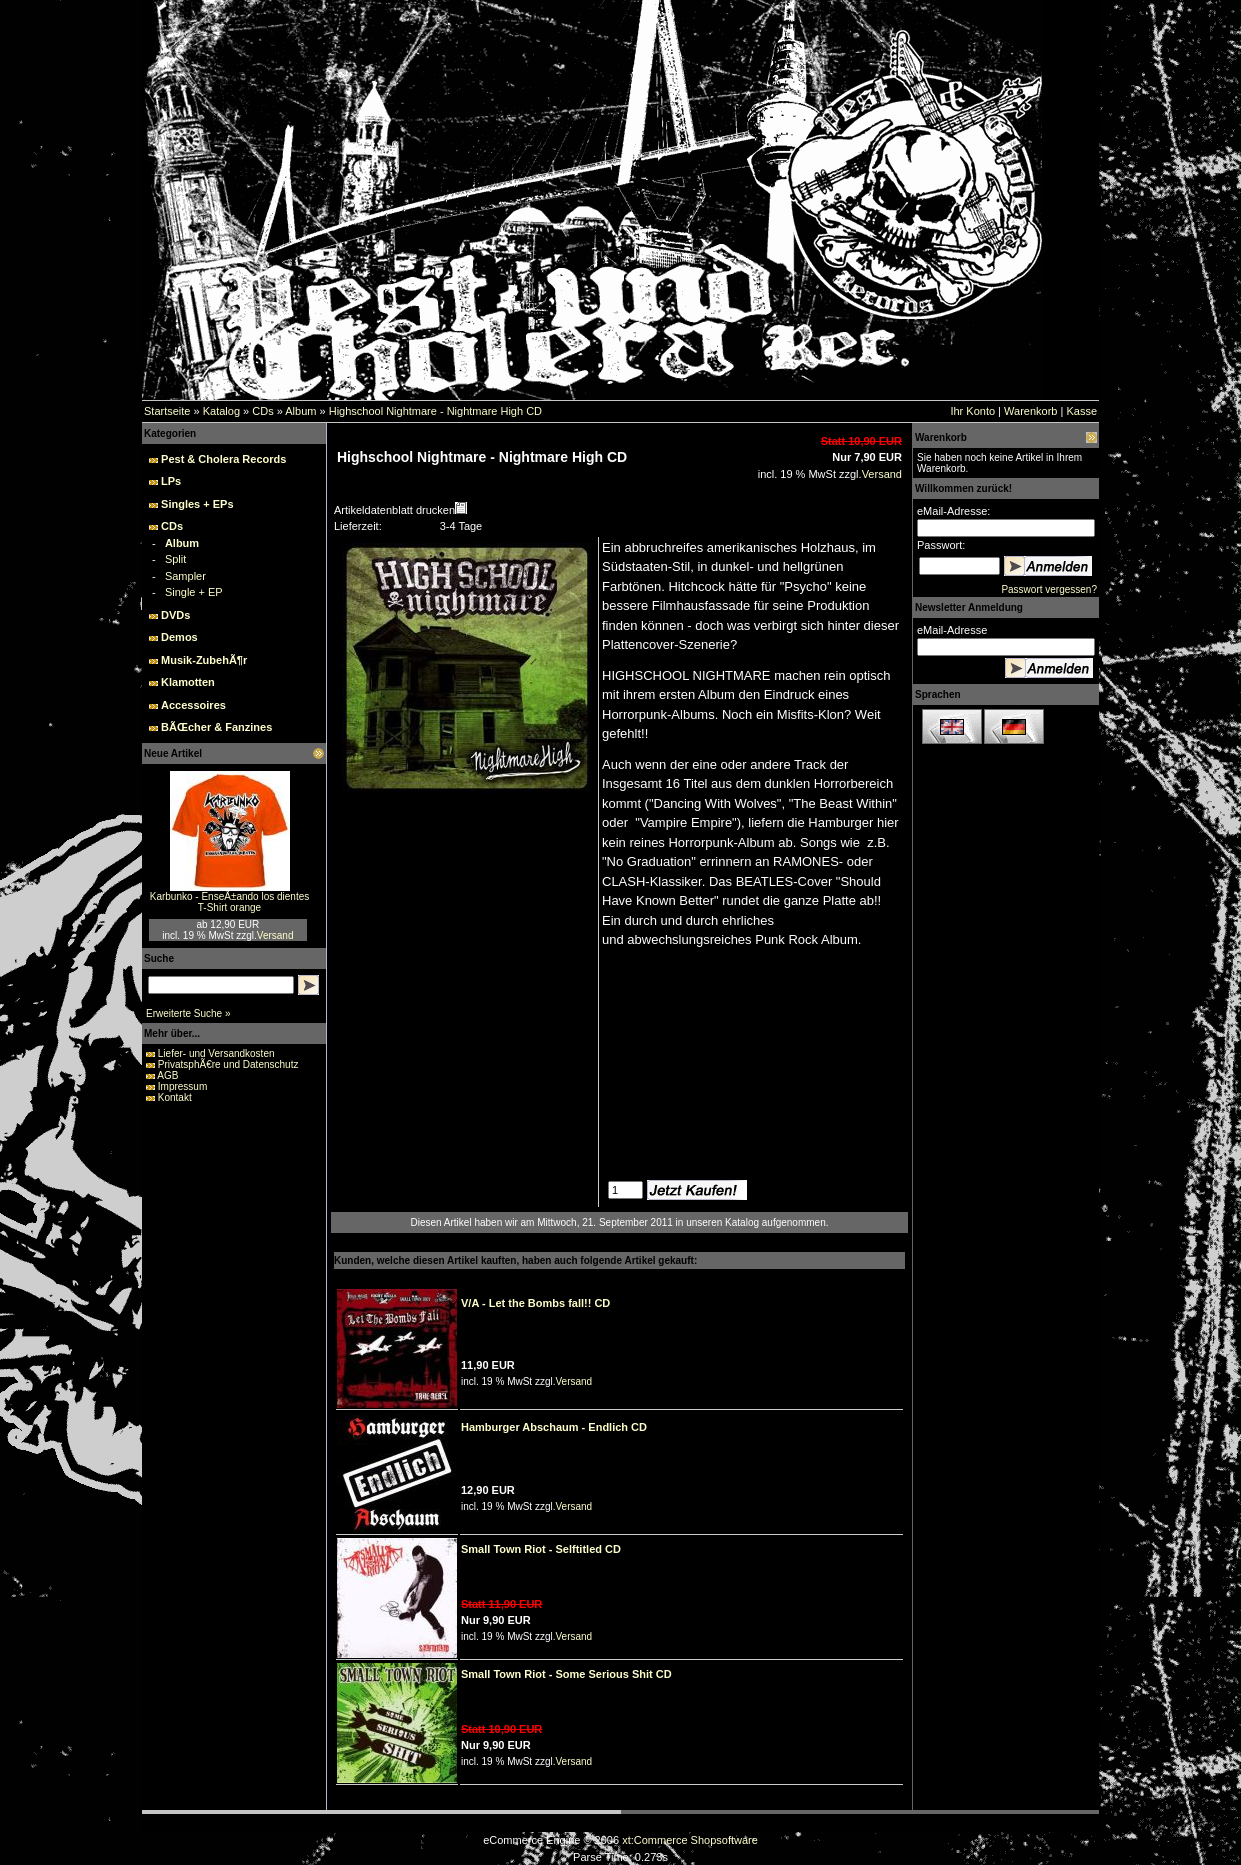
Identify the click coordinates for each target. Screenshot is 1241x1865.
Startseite (167, 411)
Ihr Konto (972, 411)
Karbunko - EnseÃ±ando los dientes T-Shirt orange (229, 902)
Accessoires (193, 705)
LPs (171, 481)
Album (300, 411)
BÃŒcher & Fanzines (216, 727)
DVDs (175, 615)
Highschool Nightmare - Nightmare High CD (435, 411)
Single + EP (194, 592)
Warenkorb (1030, 411)
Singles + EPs (197, 504)
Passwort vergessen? (1049, 589)
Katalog (221, 411)
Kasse (1081, 411)
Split (175, 559)
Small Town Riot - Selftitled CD (541, 1549)
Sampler (185, 576)
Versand (275, 935)
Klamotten (188, 682)
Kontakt (175, 1097)
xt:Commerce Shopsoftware (690, 1840)
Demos (179, 637)
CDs (262, 411)
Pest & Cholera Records (223, 459)
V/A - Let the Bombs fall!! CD (535, 1303)
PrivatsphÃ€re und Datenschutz (228, 1064)
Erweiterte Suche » (188, 1013)
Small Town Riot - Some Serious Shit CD (566, 1674)
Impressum (182, 1086)
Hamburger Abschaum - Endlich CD (554, 1427)
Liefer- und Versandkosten (216, 1053)
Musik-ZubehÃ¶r (204, 660)
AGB (167, 1075)
